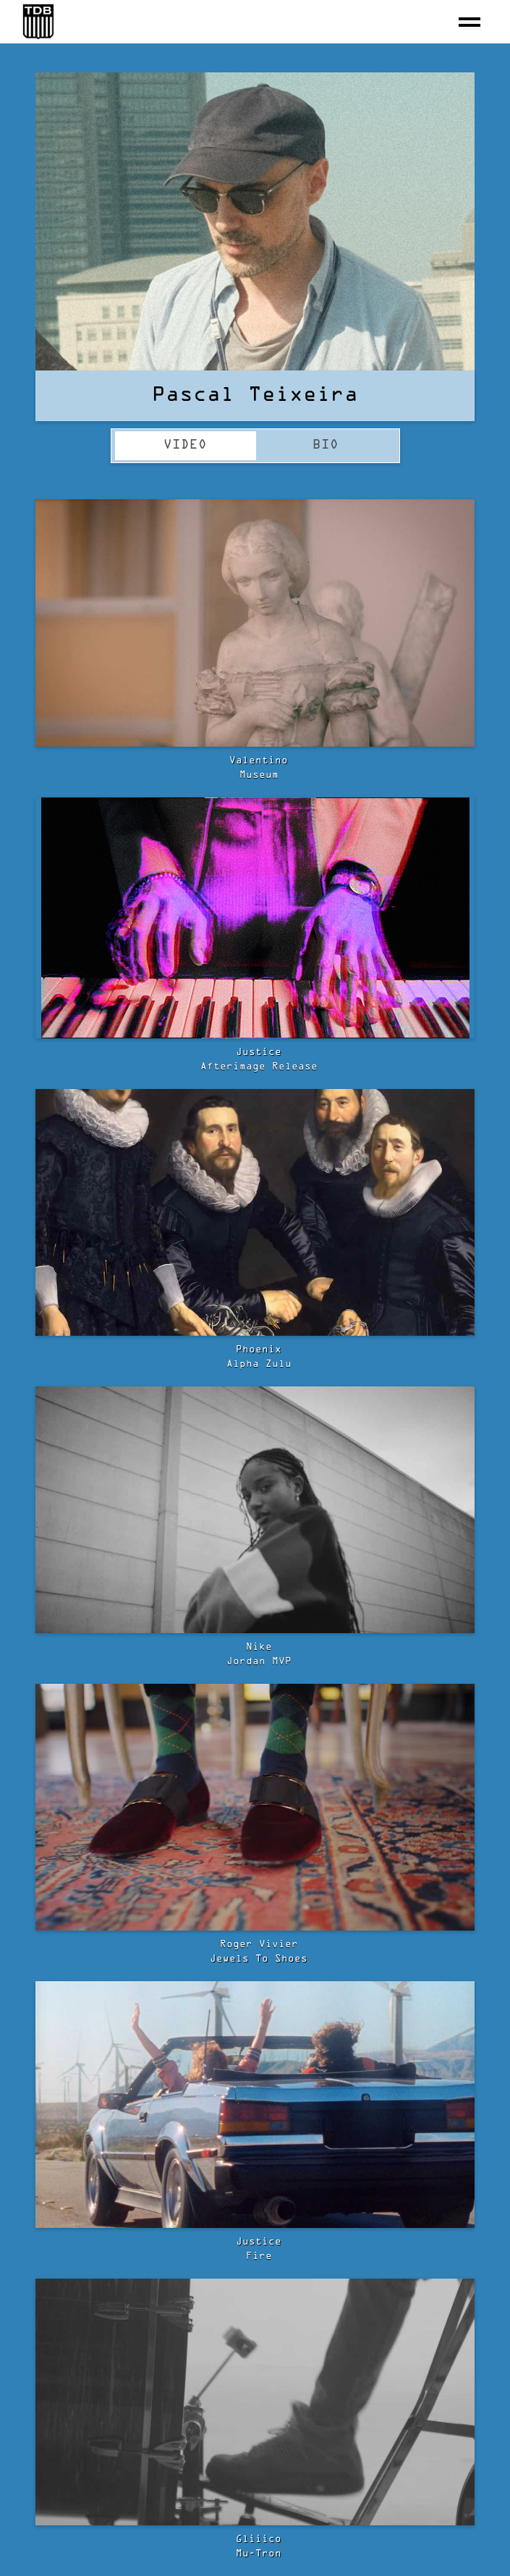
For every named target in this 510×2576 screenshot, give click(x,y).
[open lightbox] (254, 622)
